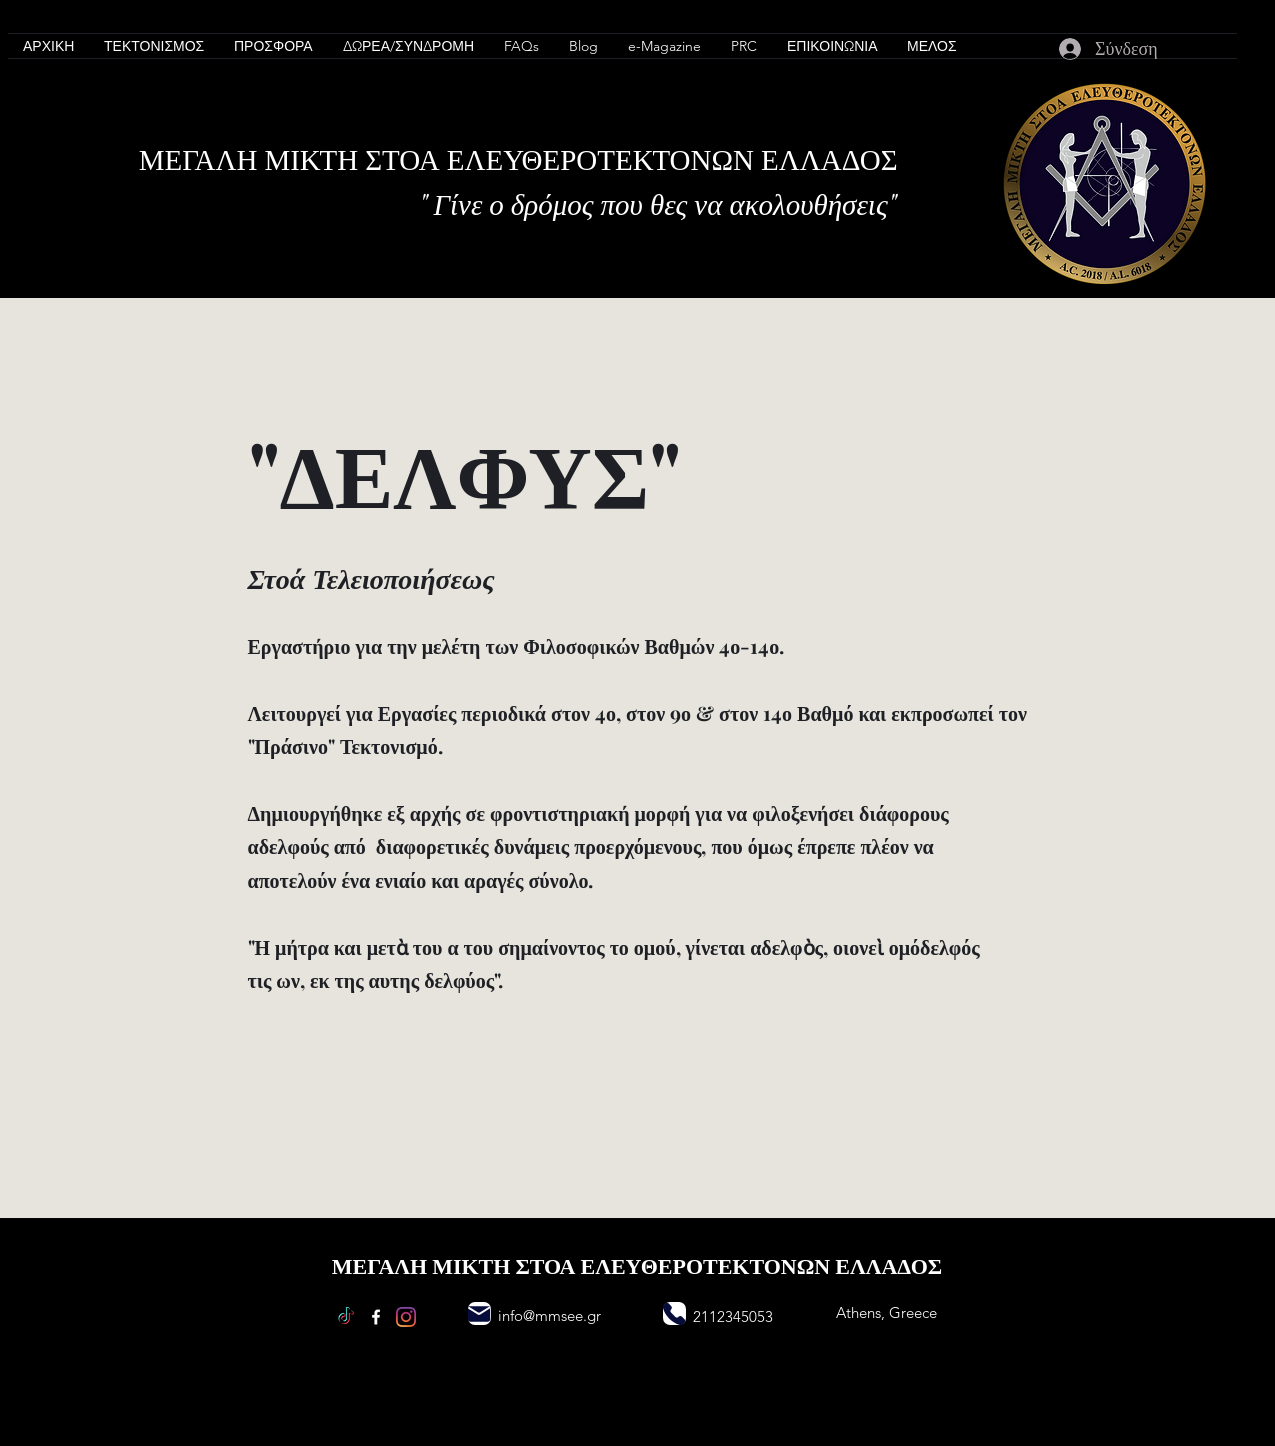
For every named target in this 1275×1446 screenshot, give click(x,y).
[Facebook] (376, 1317)
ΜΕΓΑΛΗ (202, 158)
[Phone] (674, 1313)
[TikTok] (346, 1317)
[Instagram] (406, 1317)
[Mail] (479, 1313)
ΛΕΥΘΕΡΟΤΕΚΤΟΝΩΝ (612, 158)
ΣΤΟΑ (406, 158)
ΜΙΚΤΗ (314, 158)
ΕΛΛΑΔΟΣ (829, 158)
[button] (154, 46)
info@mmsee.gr (549, 1315)
